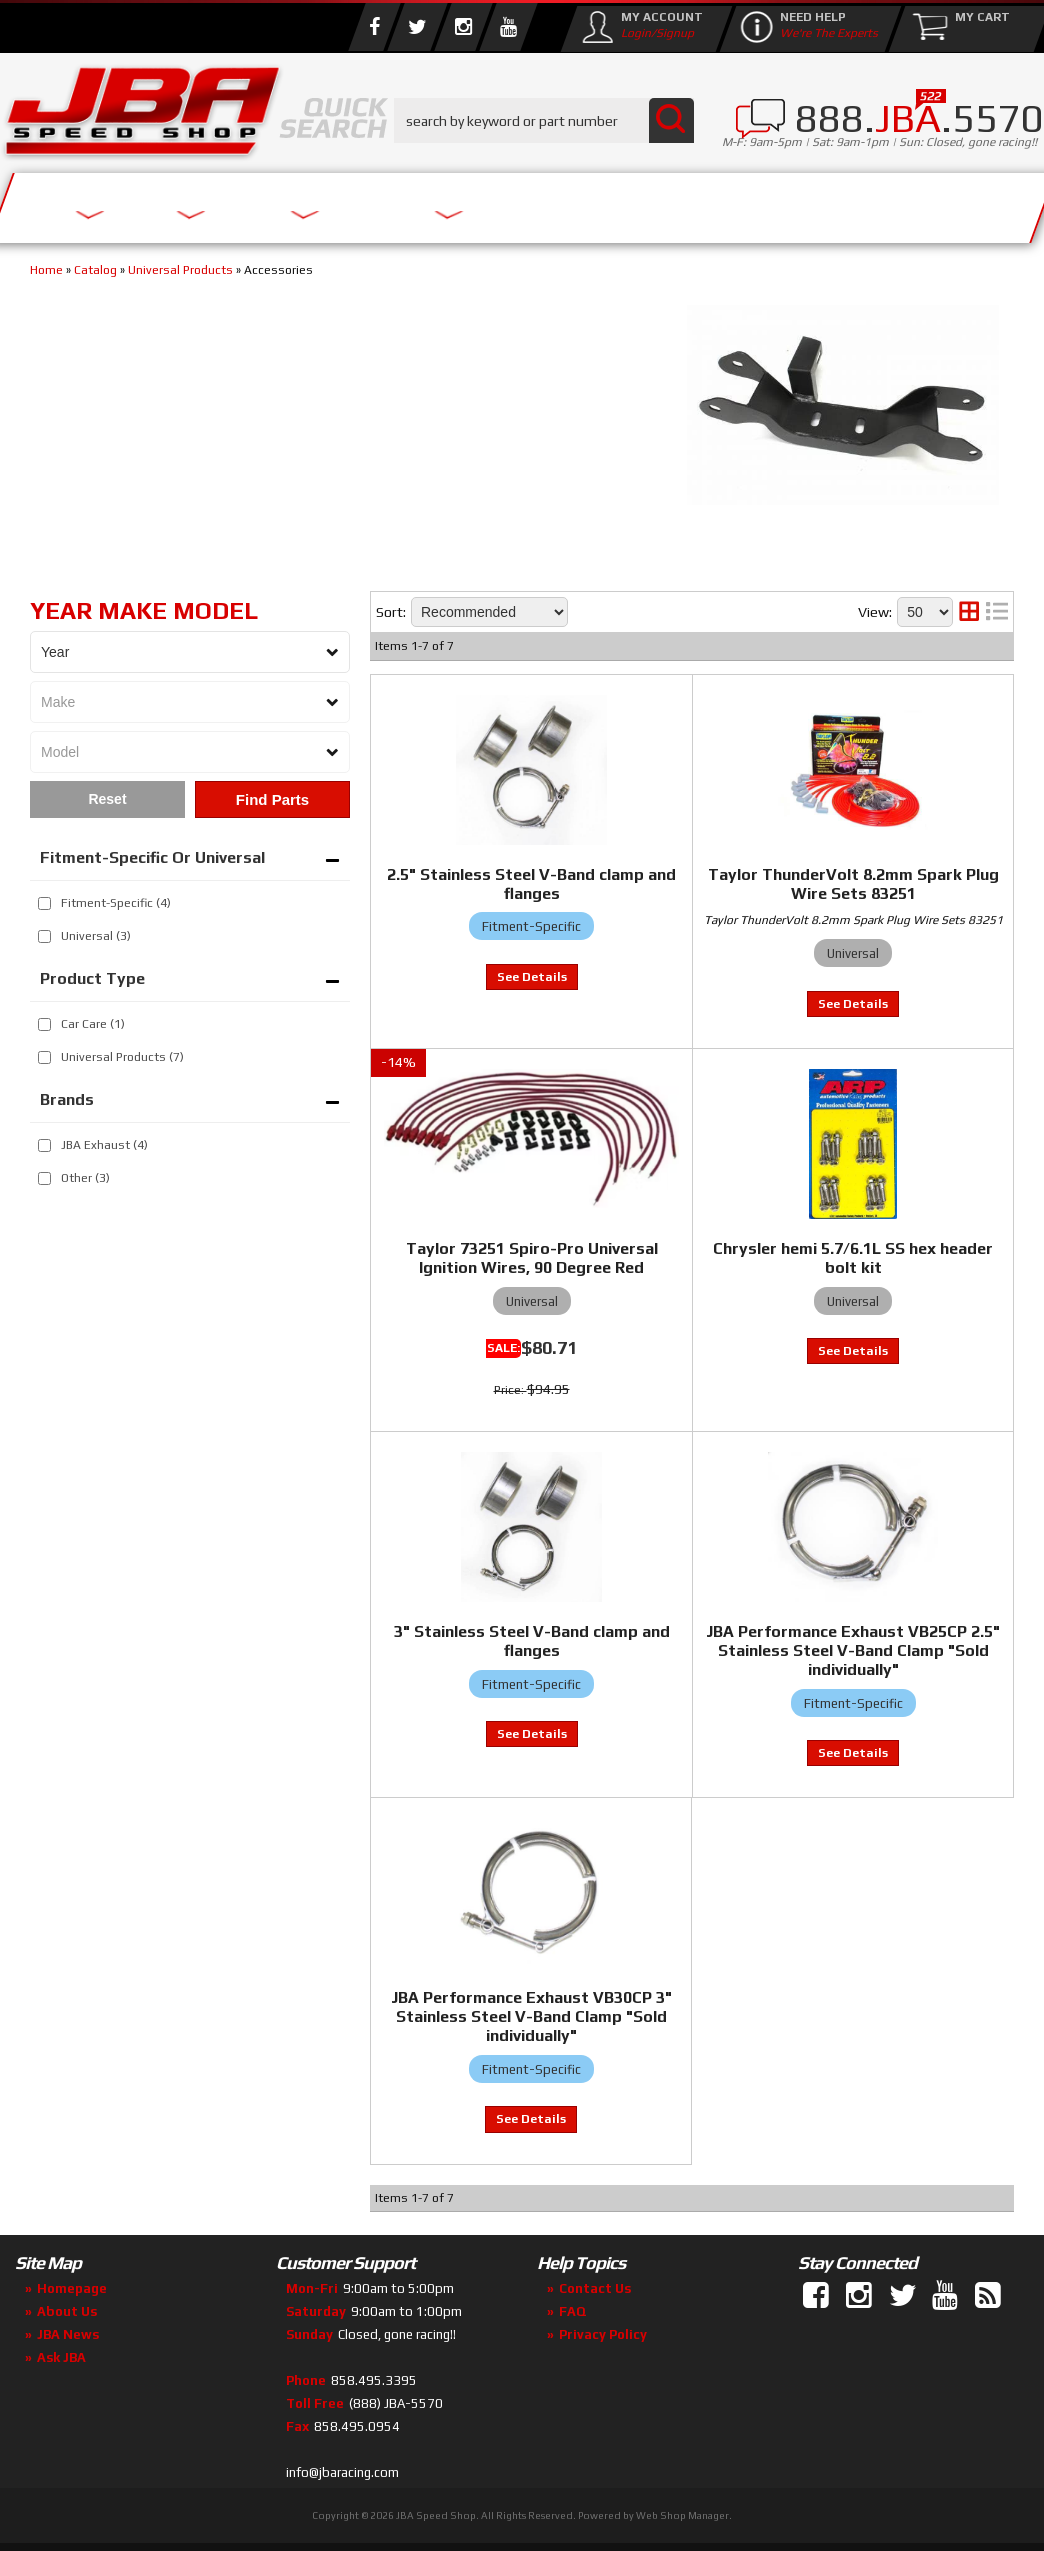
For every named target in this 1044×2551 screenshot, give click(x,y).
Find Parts (272, 799)
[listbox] (190, 652)
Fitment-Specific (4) (116, 903)
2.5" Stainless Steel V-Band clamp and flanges (531, 884)
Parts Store (372, 202)
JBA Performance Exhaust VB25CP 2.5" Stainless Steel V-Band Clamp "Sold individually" (853, 1650)
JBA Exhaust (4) (104, 1145)
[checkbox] (44, 903)
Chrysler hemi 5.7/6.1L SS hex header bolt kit (853, 1258)
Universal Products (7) (122, 1057)
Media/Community (579, 202)
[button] (544, 120)
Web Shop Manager (682, 2515)
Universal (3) (96, 936)
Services (85, 202)
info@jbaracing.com (342, 2472)
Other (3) (85, 1178)
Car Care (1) (93, 1024)
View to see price (532, 977)
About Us (218, 202)
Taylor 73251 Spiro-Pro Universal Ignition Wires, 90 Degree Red (532, 1258)
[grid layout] (969, 612)
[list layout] (997, 612)
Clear (107, 799)
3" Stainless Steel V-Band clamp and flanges (532, 1641)
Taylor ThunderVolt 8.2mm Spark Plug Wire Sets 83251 (853, 884)
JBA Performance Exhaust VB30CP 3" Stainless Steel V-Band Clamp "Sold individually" (531, 2016)
